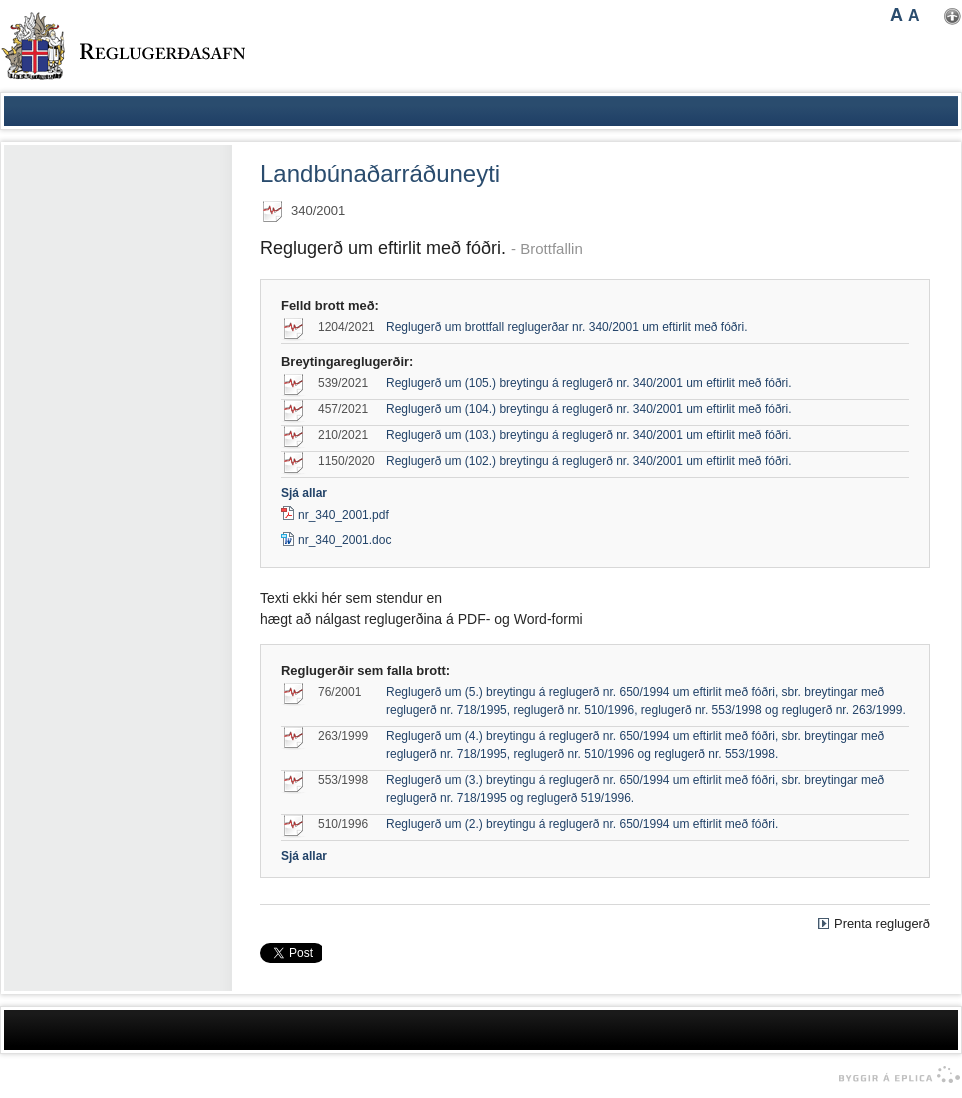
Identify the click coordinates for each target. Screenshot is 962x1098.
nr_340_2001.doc (336, 540)
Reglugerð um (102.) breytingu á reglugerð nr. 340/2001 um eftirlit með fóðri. (589, 461)
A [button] (896, 15)
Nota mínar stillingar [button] (952, 16)
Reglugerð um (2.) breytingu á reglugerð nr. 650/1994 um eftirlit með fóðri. (582, 824)
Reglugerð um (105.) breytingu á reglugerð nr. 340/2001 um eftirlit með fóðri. (589, 383)
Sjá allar (304, 493)
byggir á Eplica (894, 1075)
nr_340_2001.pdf (343, 515)
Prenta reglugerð (882, 923)
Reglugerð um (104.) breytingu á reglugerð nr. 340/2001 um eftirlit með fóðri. (589, 409)
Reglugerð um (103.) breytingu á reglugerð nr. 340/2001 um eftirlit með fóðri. (589, 435)
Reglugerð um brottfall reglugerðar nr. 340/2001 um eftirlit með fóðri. (567, 327)
